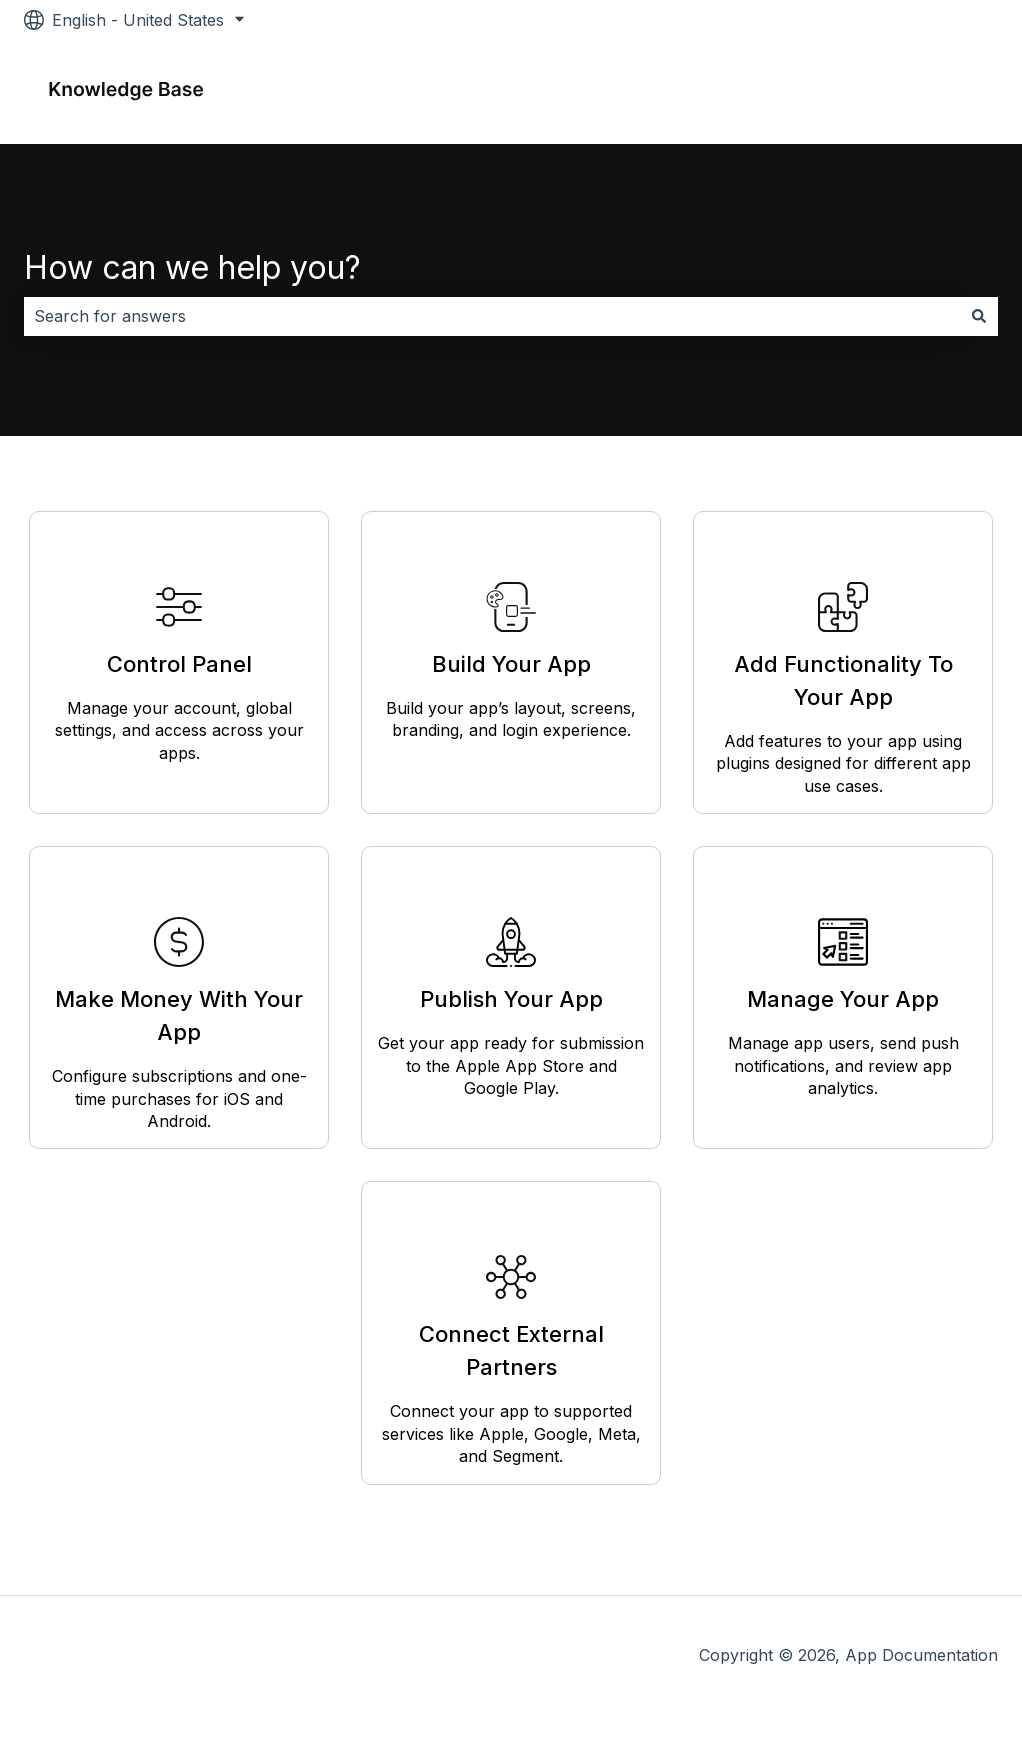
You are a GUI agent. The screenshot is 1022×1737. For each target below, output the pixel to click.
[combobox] (492, 316)
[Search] (979, 316)
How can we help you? (192, 267)
